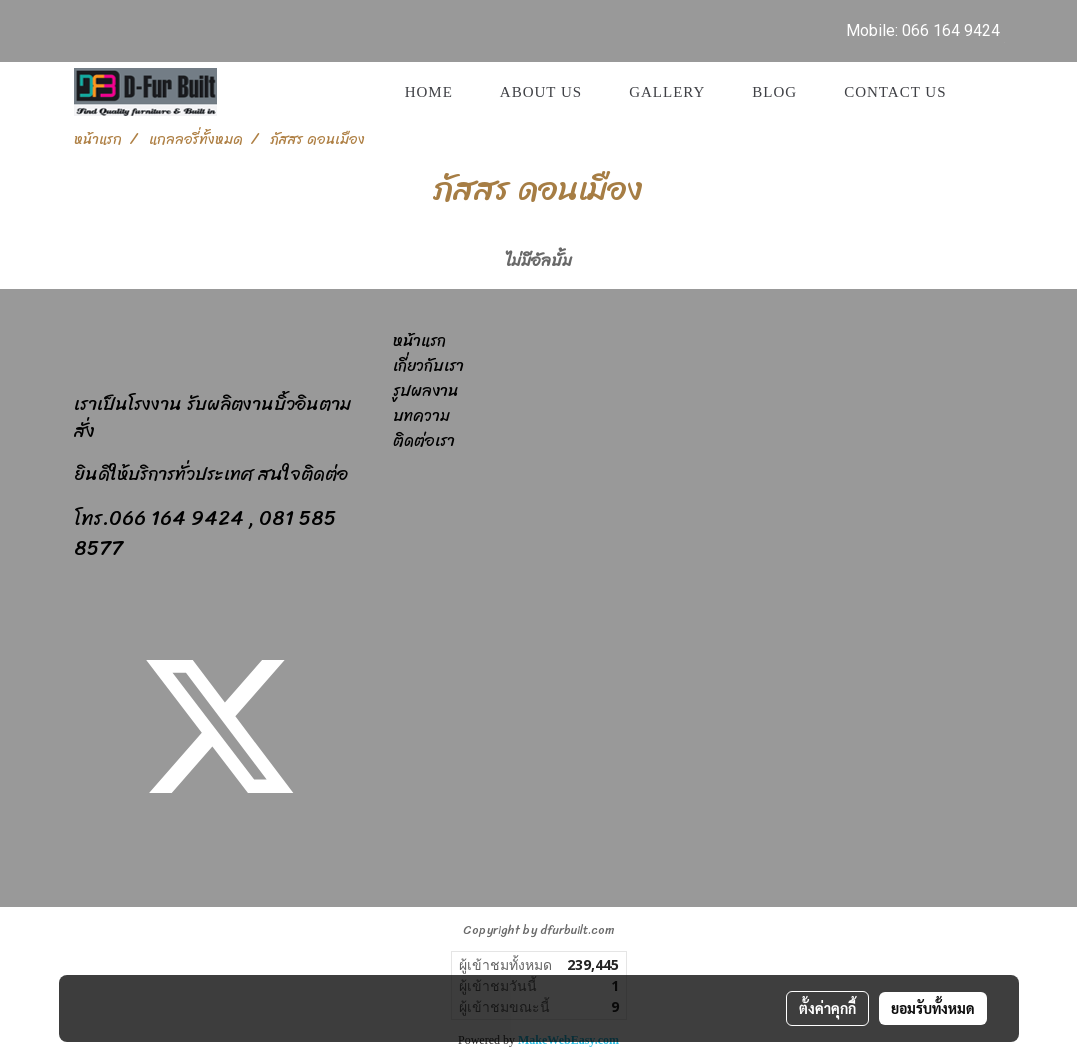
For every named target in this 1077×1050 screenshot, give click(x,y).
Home (429, 92)
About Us (541, 92)
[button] (988, 92)
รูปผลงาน (425, 390)
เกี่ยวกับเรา (428, 365)
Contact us (895, 92)
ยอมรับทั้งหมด (933, 1008)
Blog (774, 92)
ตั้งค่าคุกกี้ (827, 1008)
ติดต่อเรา (424, 440)
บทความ (421, 415)
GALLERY (667, 92)
